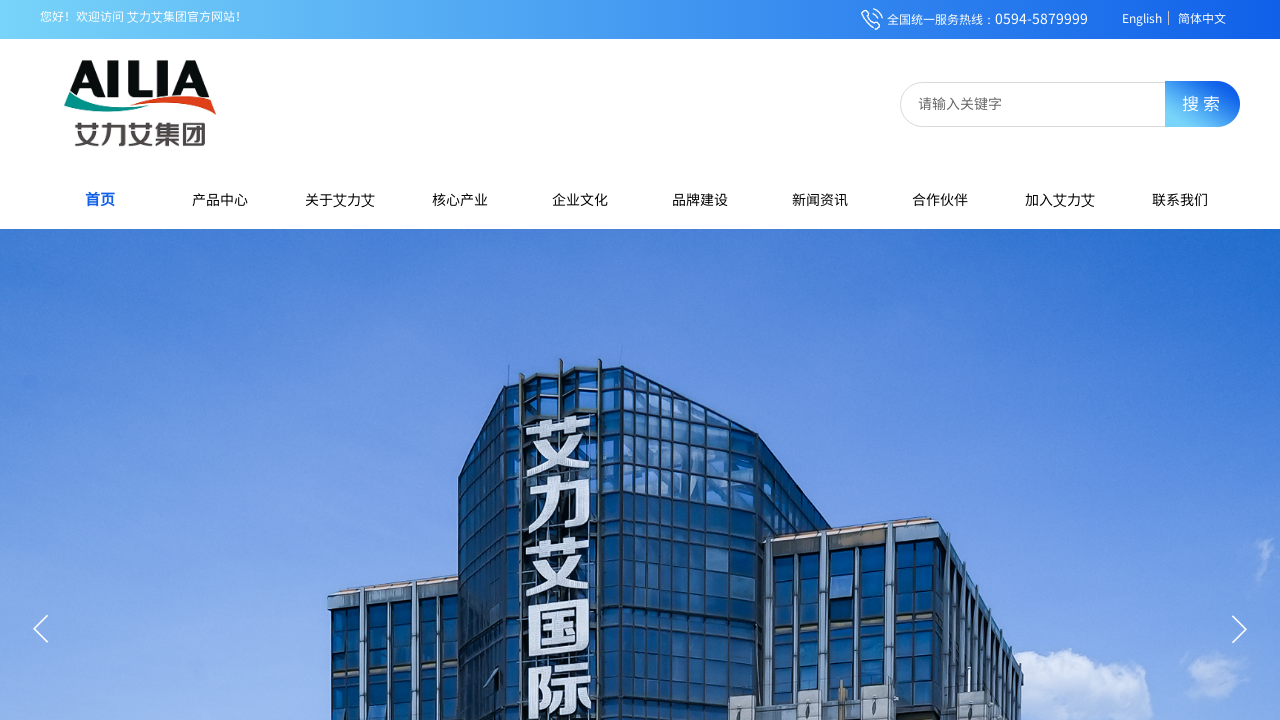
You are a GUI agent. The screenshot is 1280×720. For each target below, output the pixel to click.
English (1142, 18)
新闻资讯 (820, 199)
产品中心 (220, 199)
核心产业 (460, 199)
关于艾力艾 (340, 199)
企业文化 (580, 199)
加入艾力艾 (1060, 199)
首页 (100, 198)
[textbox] (1046, 103)
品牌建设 (700, 199)
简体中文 (1202, 18)
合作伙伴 (940, 199)
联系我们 (1180, 199)
